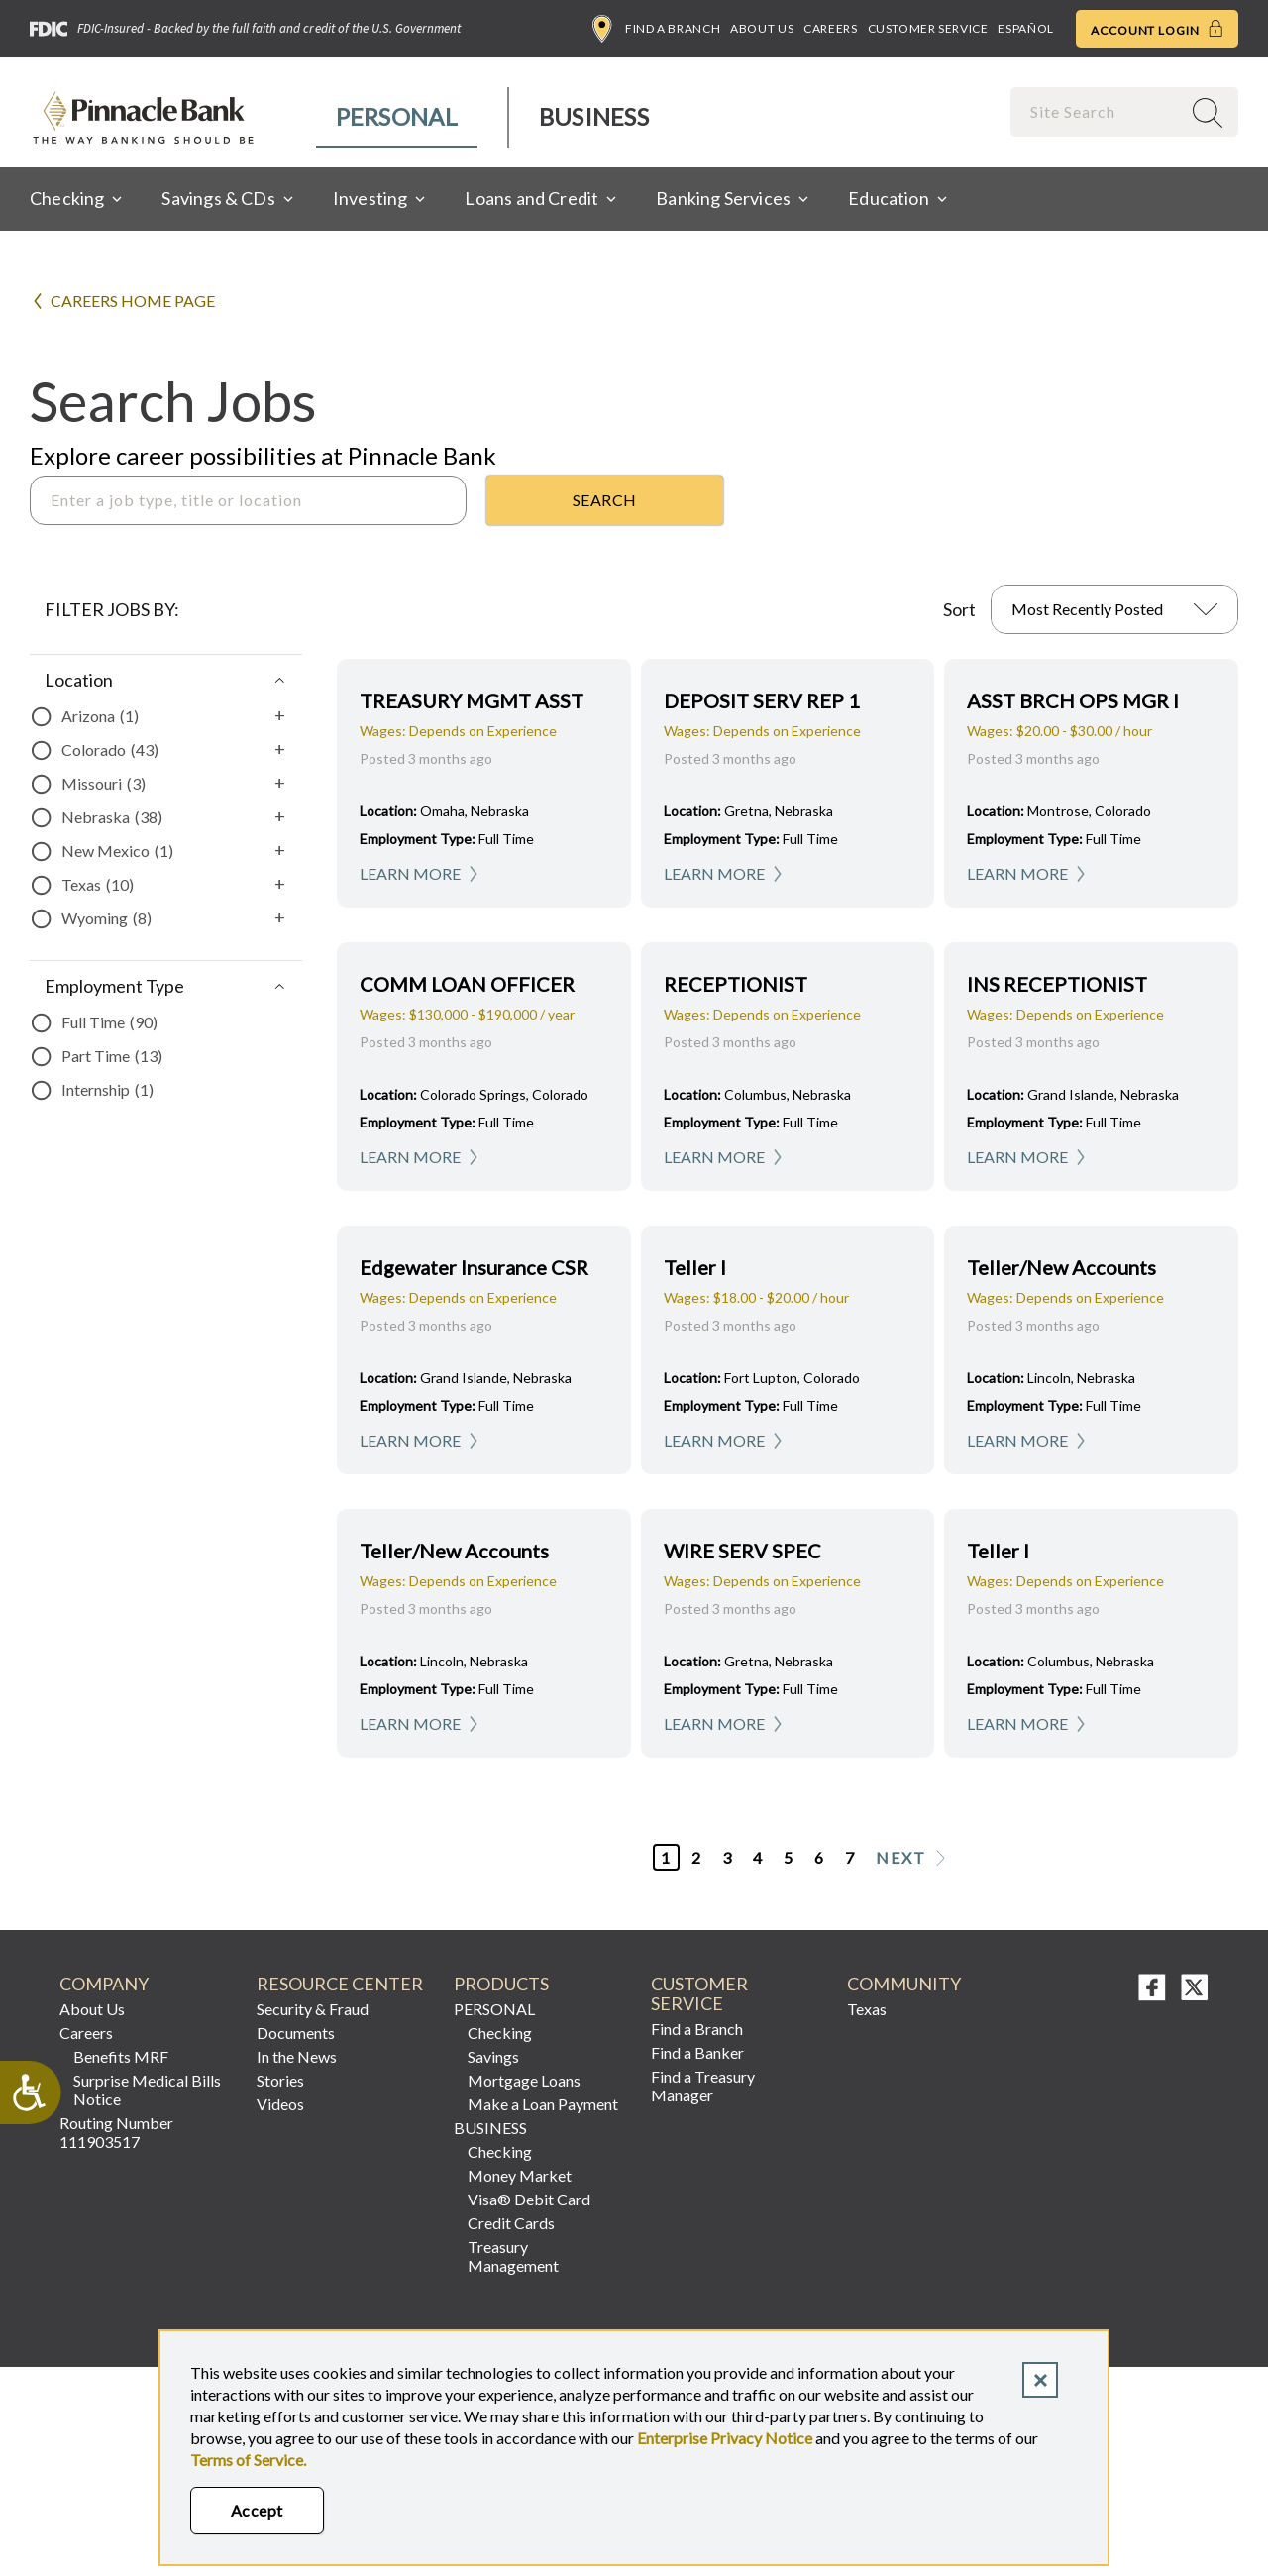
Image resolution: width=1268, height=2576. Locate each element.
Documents (296, 2032)
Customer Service (928, 28)
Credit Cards (511, 2222)
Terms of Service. (248, 2459)
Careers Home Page (133, 300)
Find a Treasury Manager (703, 2085)
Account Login (1157, 29)
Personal (397, 116)
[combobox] (1097, 111)
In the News (297, 2056)
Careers (830, 28)
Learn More (410, 873)
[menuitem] (397, 117)
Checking (500, 2032)
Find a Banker (697, 2052)
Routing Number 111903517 (116, 2132)
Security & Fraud (313, 2008)
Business (594, 116)
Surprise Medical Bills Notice (147, 2089)
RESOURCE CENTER (340, 1984)
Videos (280, 2103)
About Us (761, 28)
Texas (867, 2008)
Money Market (520, 2175)
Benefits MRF (120, 2056)
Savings (493, 2056)
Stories (280, 2080)
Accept (257, 2510)
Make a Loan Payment (543, 2103)
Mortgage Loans (524, 2080)
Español (1025, 28)
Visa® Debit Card (529, 2199)
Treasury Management (513, 2256)
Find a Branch (656, 29)
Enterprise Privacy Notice (724, 2437)
